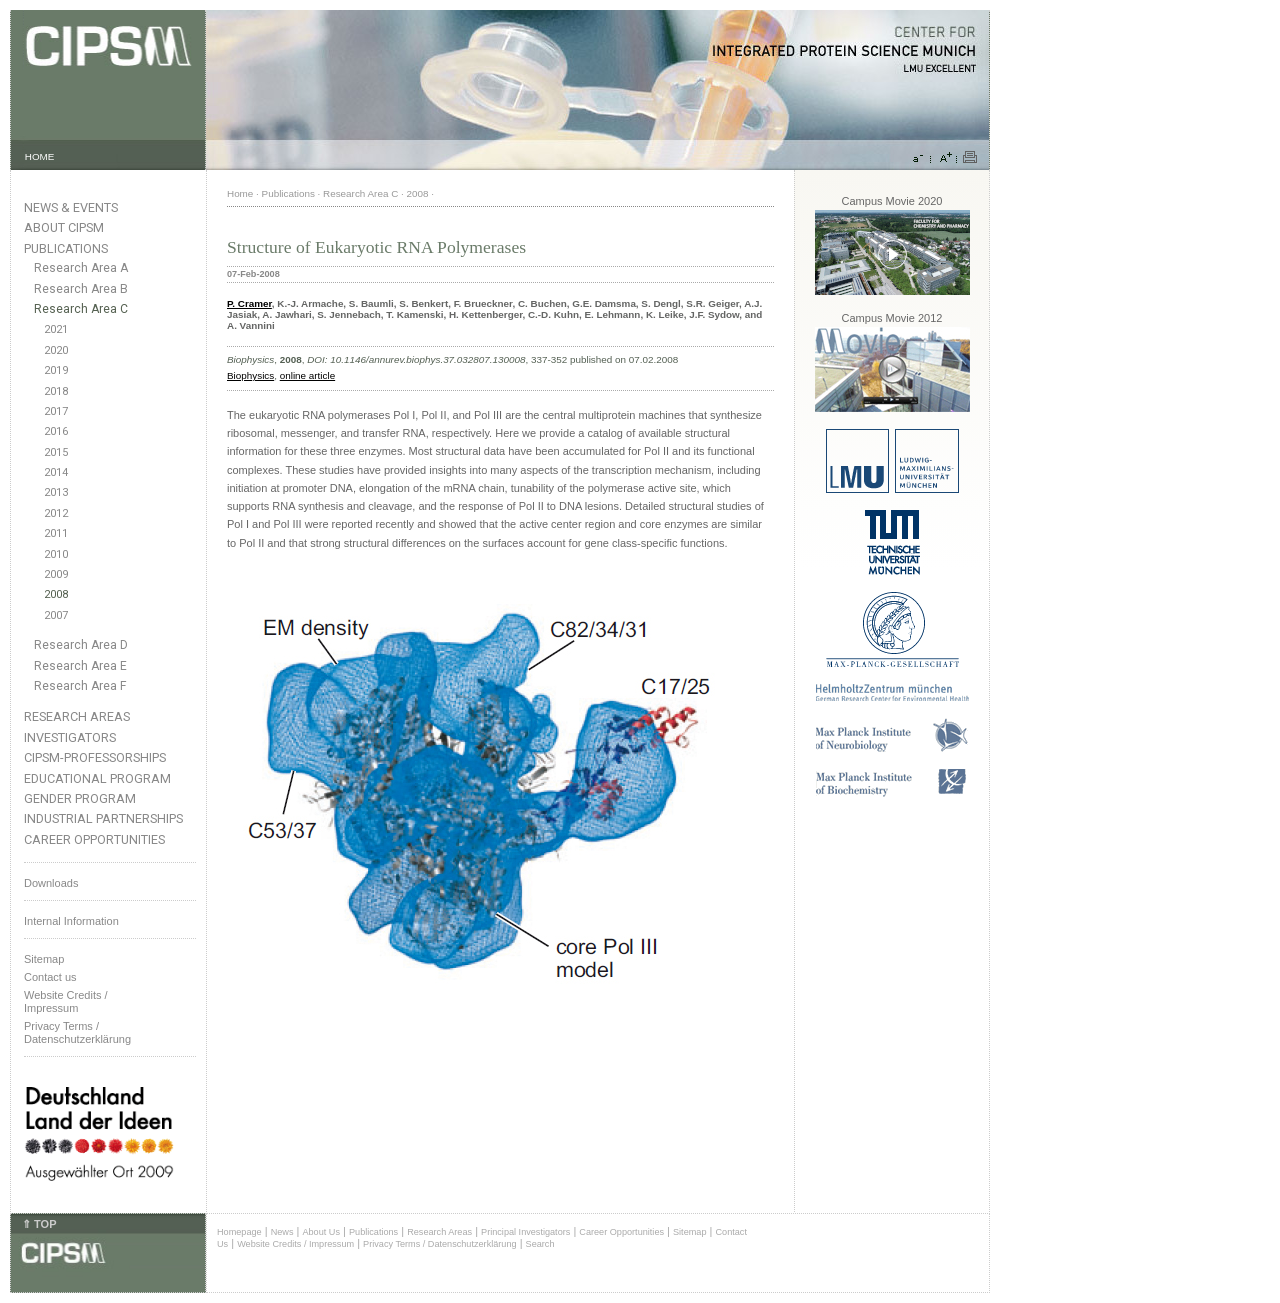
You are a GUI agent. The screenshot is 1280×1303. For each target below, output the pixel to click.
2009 (56, 574)
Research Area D (81, 645)
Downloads (51, 883)
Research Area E (80, 666)
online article (307, 375)
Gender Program (80, 798)
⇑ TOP (39, 1224)
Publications (66, 248)
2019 (56, 370)
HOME (40, 156)
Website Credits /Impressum (66, 1001)
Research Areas (77, 716)
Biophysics (250, 375)
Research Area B (81, 289)
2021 (56, 329)
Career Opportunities (94, 839)
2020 (56, 350)
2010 (56, 554)
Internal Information (71, 921)
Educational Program (97, 778)
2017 (56, 411)
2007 (56, 615)
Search (540, 1244)
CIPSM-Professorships (95, 757)
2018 (56, 391)
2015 (56, 452)
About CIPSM (64, 227)
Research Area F (80, 686)
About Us (321, 1232)
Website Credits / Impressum (295, 1244)
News (282, 1232)
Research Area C (81, 309)
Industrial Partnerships (103, 818)
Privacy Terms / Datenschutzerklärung (77, 1032)
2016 (56, 431)
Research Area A (81, 268)
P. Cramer (249, 303)
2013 (56, 492)
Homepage (239, 1232)
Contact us (50, 977)
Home (240, 193)
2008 (56, 594)
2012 (56, 513)
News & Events (71, 207)
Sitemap (44, 959)
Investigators (70, 737)
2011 (56, 533)
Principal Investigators (525, 1232)
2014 (56, 472)
